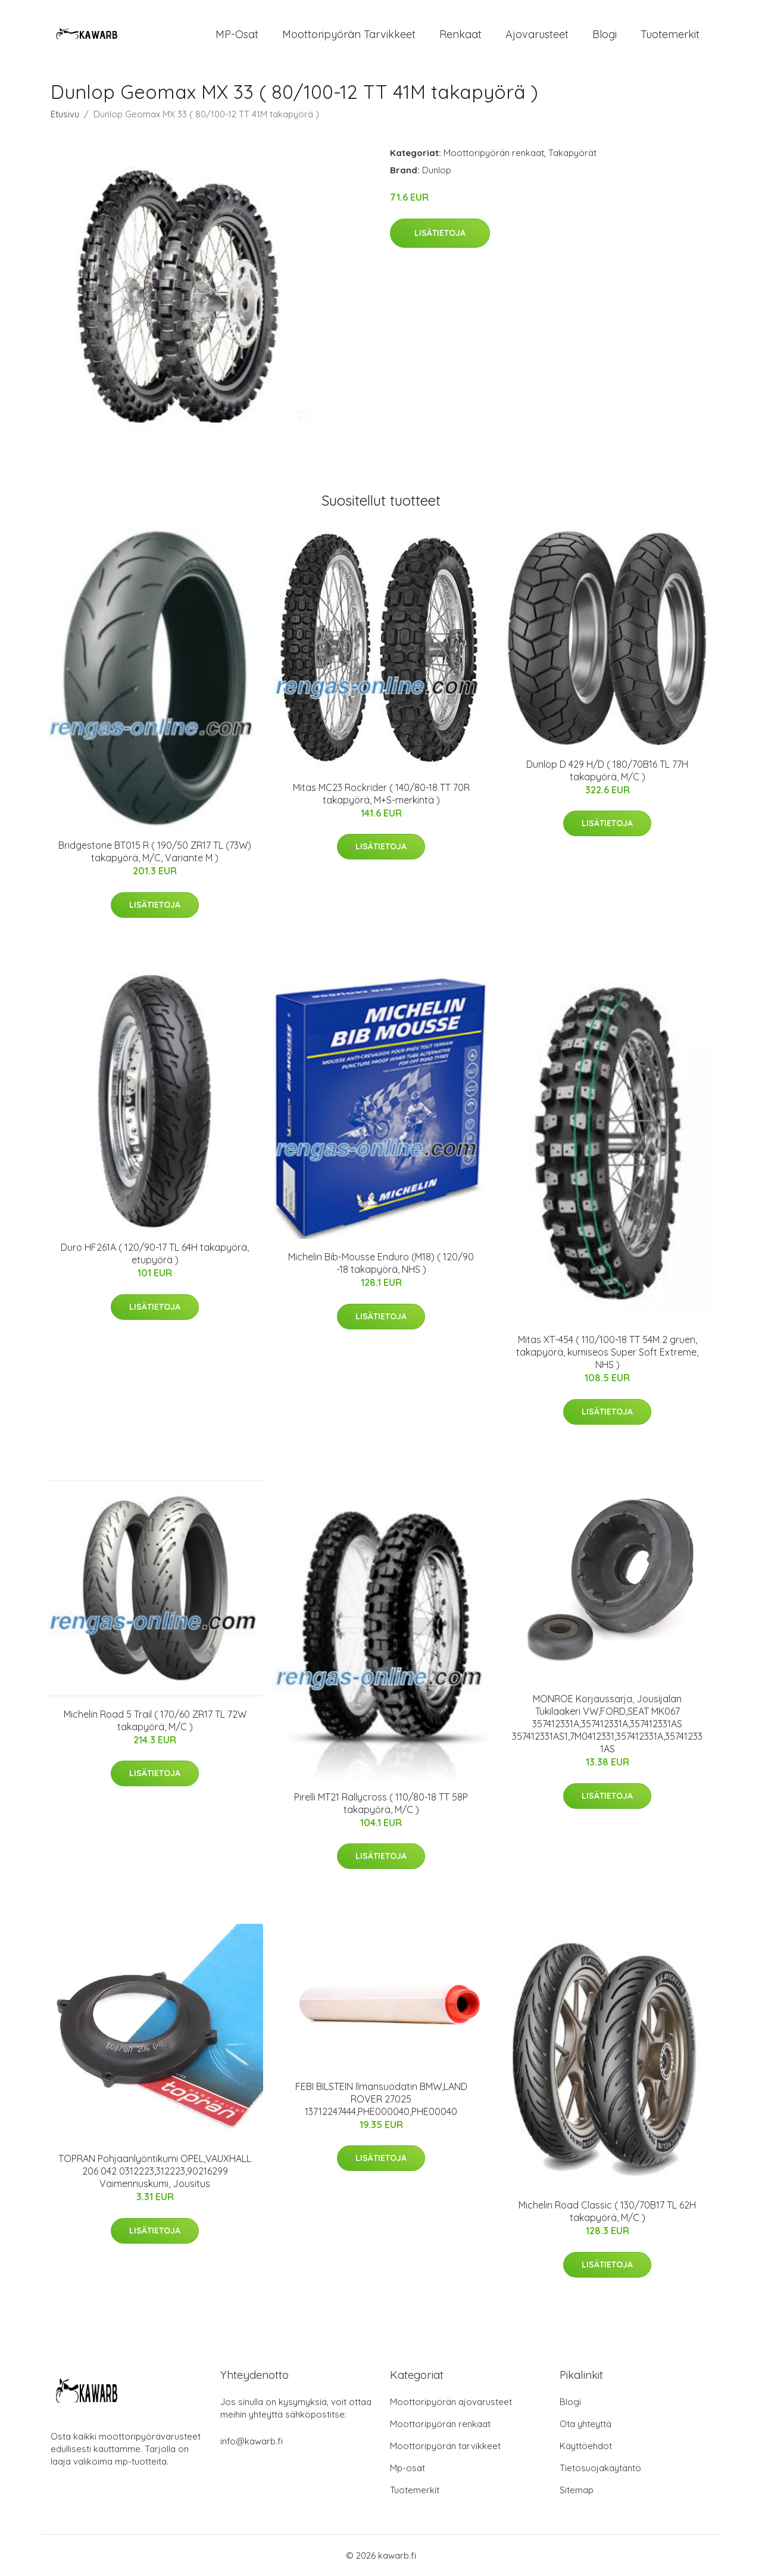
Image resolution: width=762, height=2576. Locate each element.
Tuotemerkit (670, 34)
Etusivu (65, 114)
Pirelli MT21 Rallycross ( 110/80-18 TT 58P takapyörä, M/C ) (381, 1803)
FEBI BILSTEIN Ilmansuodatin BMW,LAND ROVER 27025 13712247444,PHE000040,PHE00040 (381, 2098)
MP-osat (237, 34)
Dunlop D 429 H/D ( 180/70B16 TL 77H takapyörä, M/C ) (607, 770)
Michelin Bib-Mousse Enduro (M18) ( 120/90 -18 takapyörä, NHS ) (381, 1263)
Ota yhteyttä (585, 2423)
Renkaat (460, 34)
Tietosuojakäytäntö (600, 2468)
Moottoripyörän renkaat (494, 152)
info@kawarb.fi (251, 2441)
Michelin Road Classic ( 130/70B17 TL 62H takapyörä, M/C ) (607, 2211)
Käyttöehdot (586, 2446)
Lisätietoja (440, 233)
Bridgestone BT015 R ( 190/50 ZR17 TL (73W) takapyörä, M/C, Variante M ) (154, 851)
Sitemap (577, 2490)
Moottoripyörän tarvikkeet (349, 34)
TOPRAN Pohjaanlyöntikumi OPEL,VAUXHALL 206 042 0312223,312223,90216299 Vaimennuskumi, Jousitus (154, 2171)
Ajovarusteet (537, 34)
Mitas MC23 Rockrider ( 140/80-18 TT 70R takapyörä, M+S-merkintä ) (381, 793)
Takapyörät (572, 152)
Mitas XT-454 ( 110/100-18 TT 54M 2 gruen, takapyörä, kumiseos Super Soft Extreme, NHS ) (607, 1352)
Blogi (604, 34)
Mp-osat (407, 2468)
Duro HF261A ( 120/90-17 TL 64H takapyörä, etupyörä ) (155, 1253)
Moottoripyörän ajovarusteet (451, 2401)
